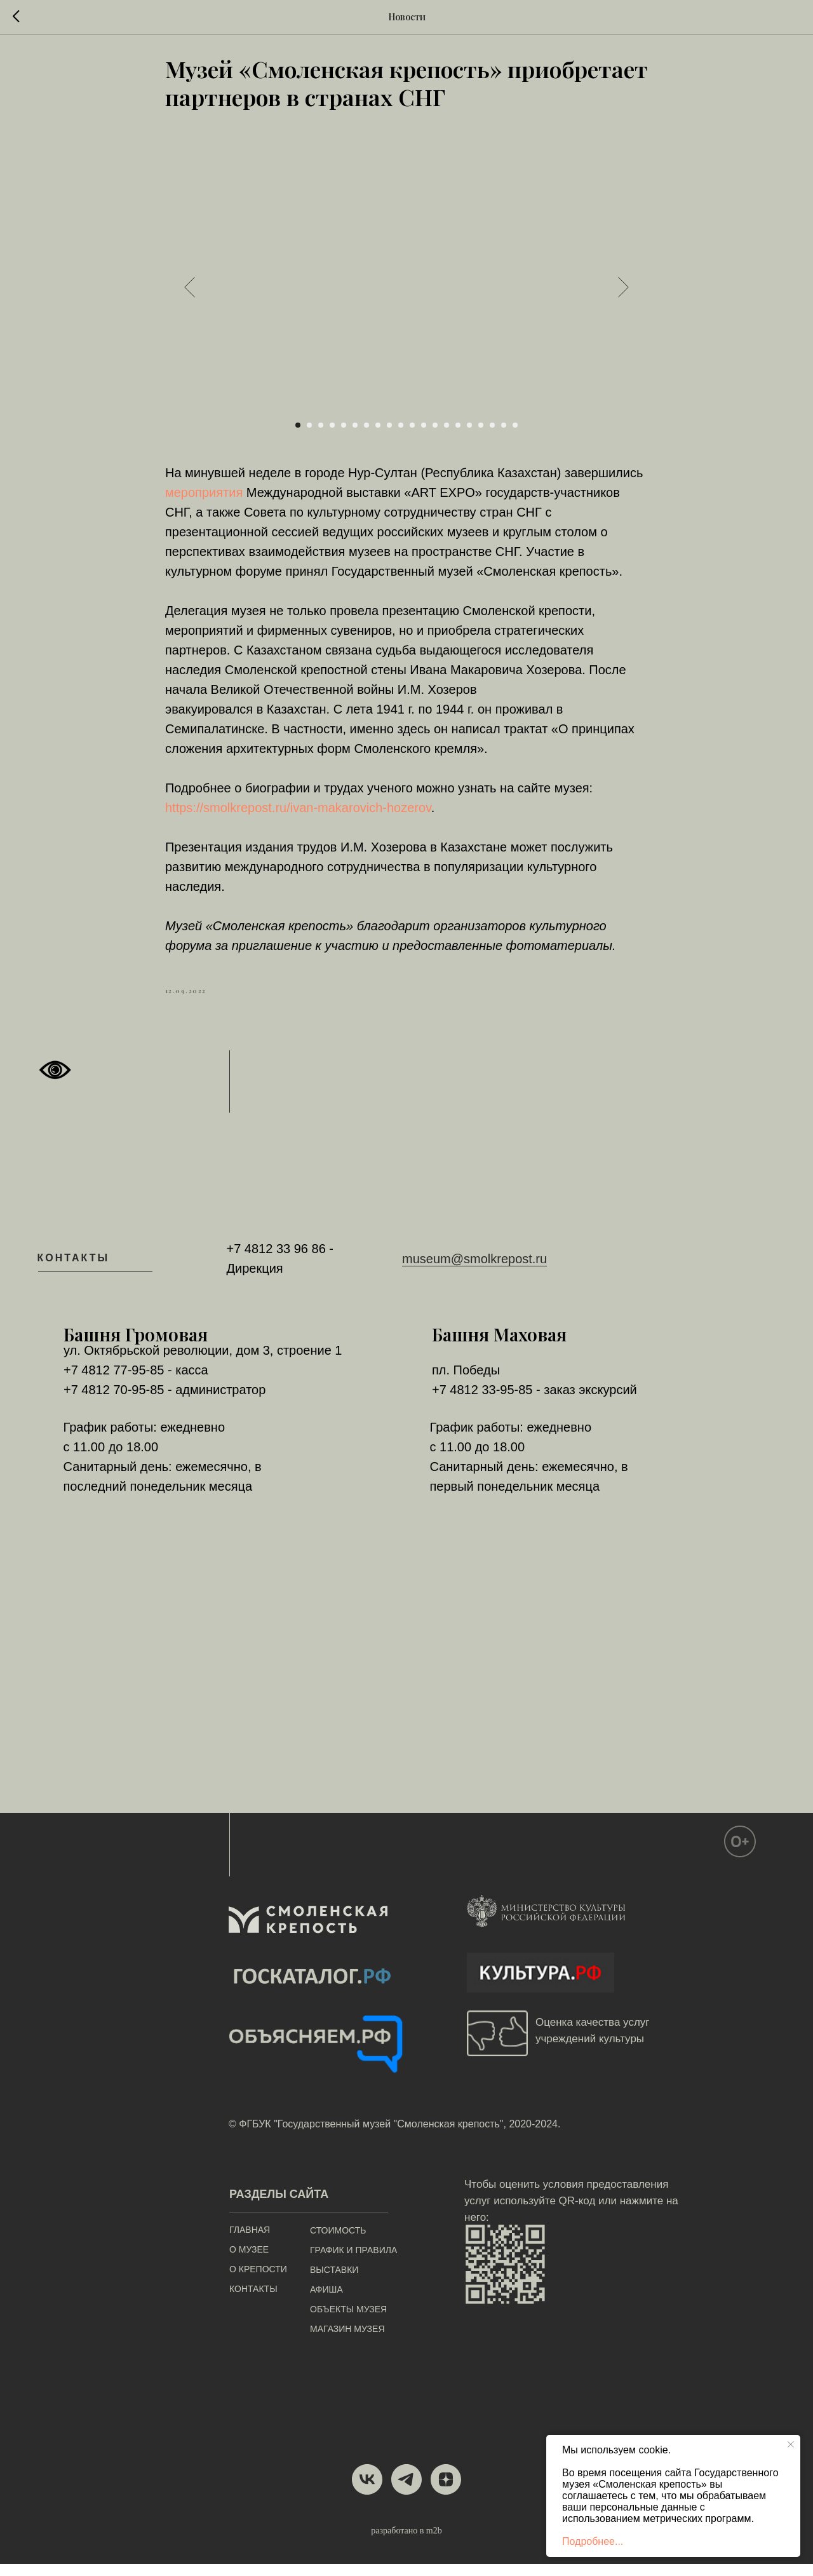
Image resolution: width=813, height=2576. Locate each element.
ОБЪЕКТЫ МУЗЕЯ (348, 2321)
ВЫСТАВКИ (334, 2282)
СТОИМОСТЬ (338, 2242)
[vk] (367, 2491)
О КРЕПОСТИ (258, 2281)
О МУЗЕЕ (249, 2261)
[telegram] (406, 2491)
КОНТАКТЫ (253, 2301)
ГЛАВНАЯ (249, 2242)
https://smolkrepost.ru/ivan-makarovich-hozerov (298, 814)
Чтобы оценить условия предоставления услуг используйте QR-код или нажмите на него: (571, 2212)
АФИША (326, 2301)
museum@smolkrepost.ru (474, 1270)
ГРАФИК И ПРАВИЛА (353, 2262)
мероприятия (204, 499)
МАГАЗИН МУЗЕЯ (347, 2341)
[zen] (446, 2491)
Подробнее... (592, 2541)
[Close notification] (790, 2444)
